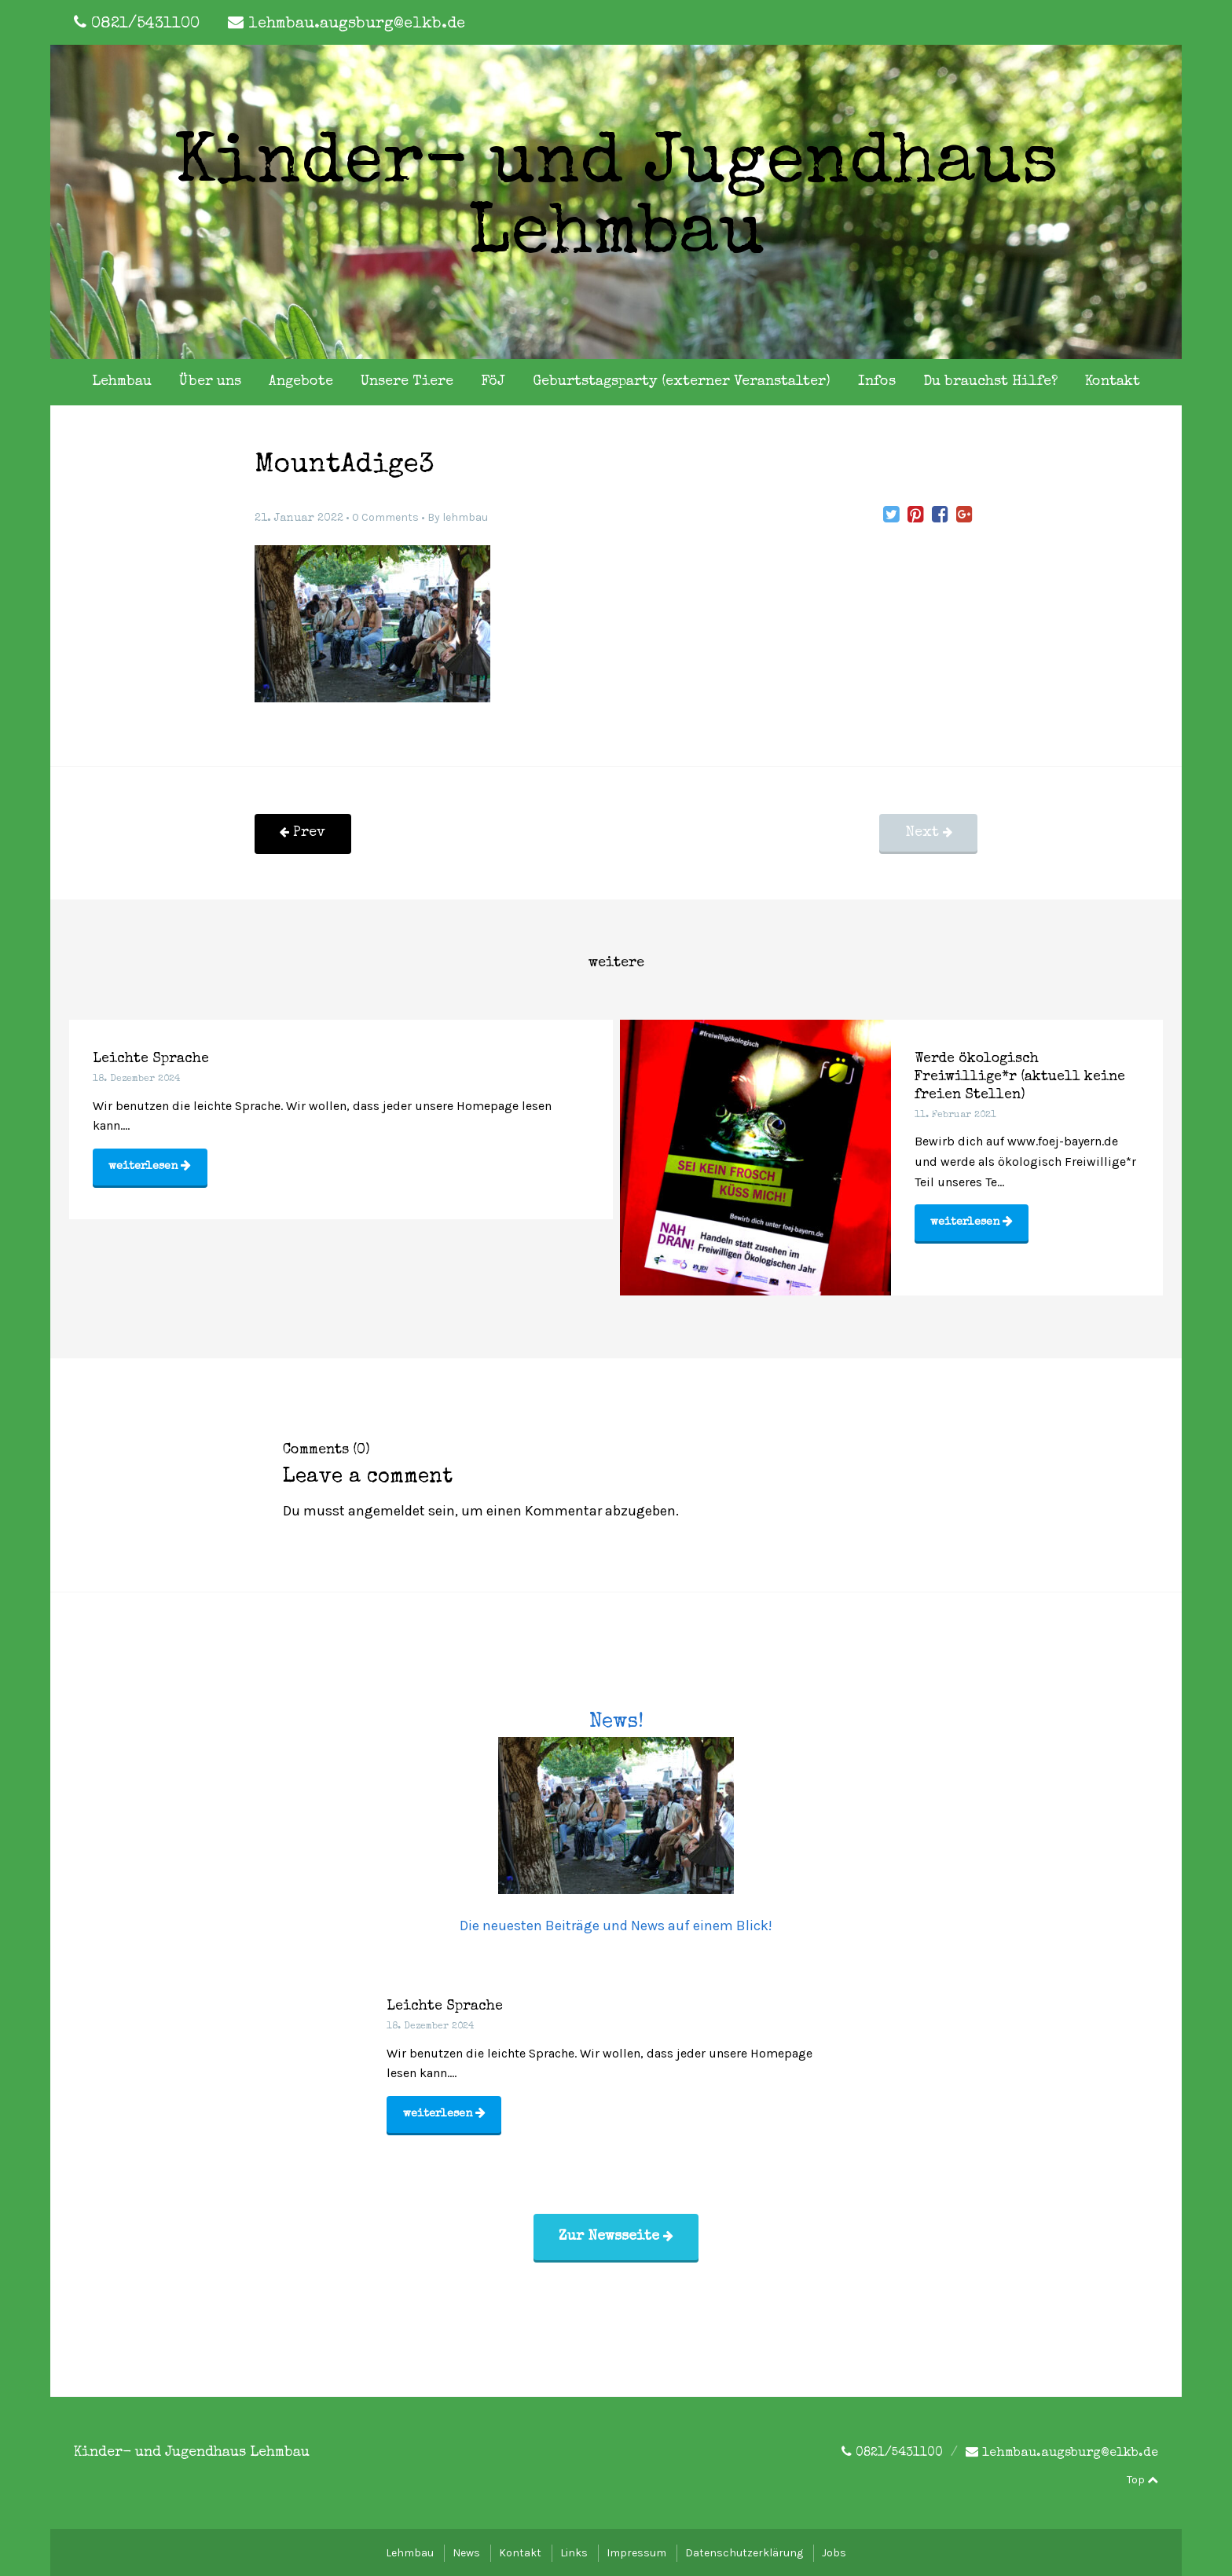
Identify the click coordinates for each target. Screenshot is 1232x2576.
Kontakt (1112, 382)
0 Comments (385, 517)
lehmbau (465, 517)
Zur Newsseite (616, 2234)
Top (1142, 2478)
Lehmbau (122, 382)
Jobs (834, 2550)
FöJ (493, 382)
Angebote (301, 382)
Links (574, 2550)
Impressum (636, 2550)
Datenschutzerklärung (744, 2550)
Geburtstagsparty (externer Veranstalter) (681, 382)
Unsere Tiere (407, 382)
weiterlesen (149, 1167)
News (466, 2550)
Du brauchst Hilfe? (990, 382)
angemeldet (386, 1506)
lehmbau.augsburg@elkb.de (356, 24)
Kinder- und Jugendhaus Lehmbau (616, 202)
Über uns (210, 382)
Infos (877, 382)
